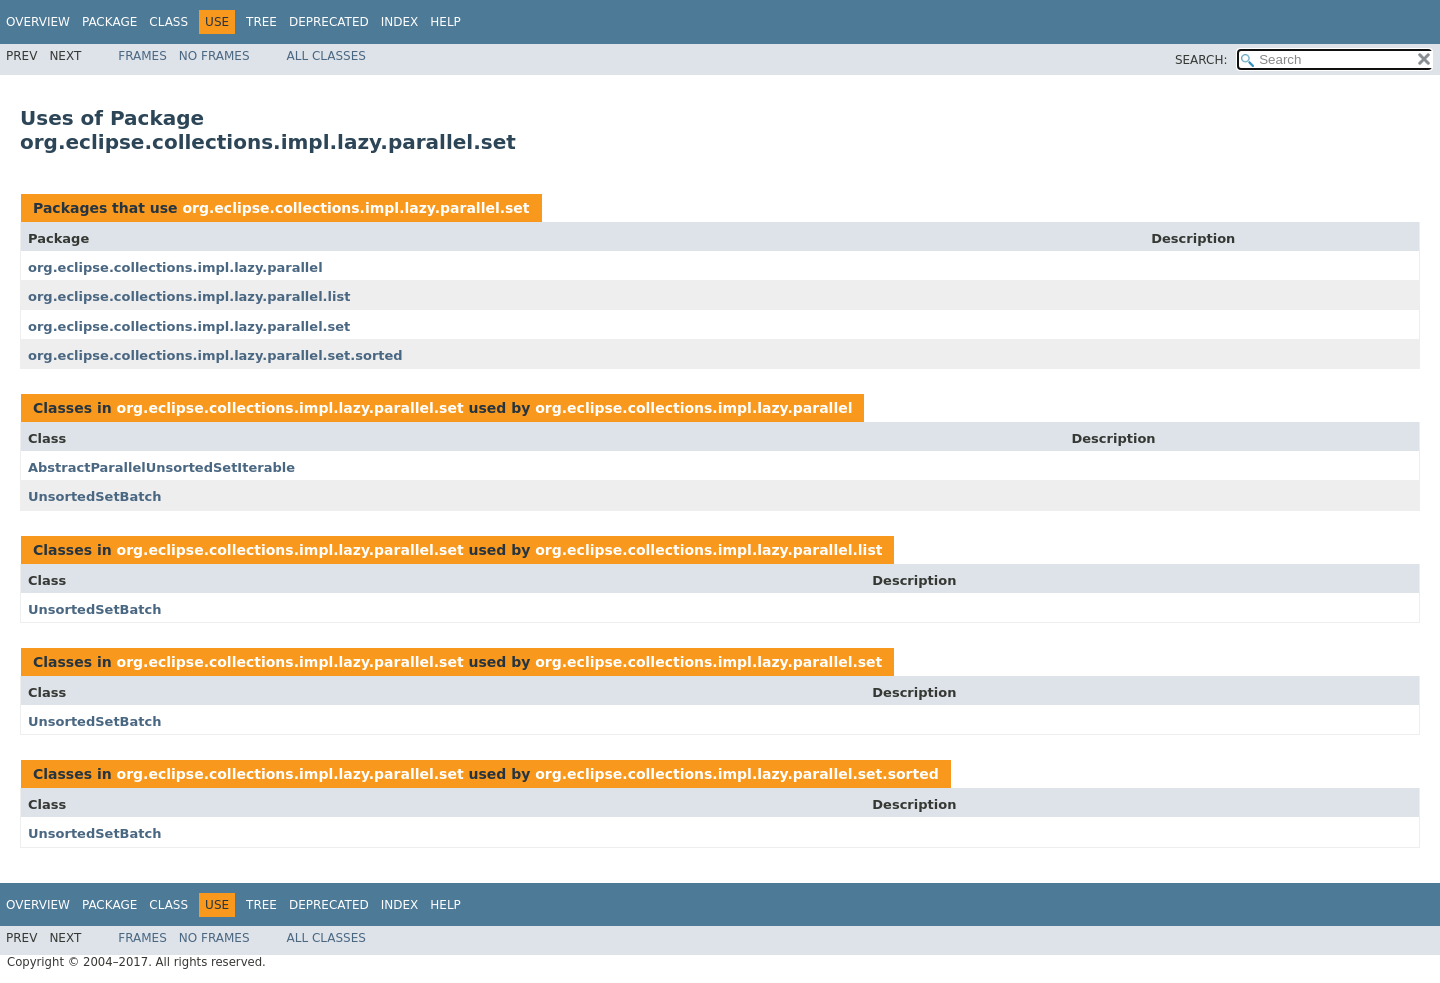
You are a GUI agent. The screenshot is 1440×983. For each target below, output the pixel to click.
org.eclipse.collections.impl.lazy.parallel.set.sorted (215, 355)
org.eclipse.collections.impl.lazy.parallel (175, 267)
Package (109, 22)
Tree (261, 22)
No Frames (214, 56)
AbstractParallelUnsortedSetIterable (161, 467)
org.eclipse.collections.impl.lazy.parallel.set (355, 208)
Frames (142, 56)
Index (400, 22)
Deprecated (329, 22)
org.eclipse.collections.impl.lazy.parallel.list (189, 296)
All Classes (326, 56)
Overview (38, 22)
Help (445, 22)
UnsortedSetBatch (94, 496)
